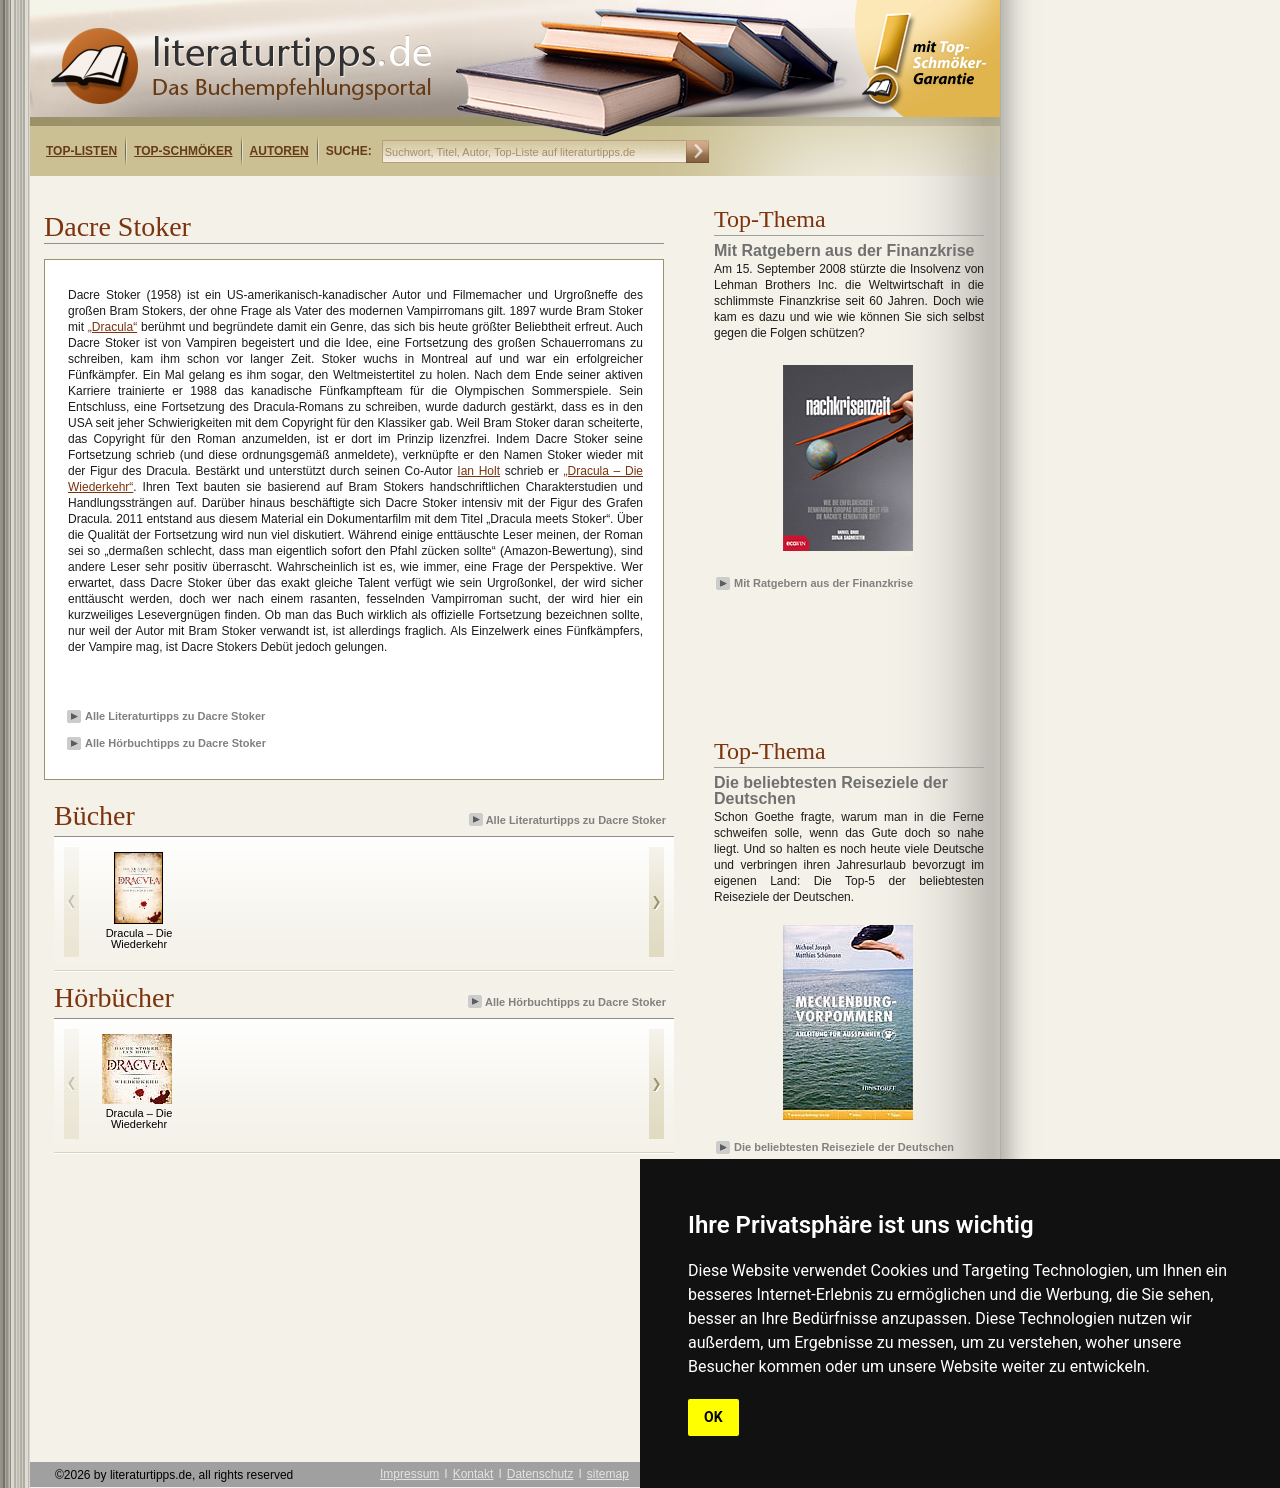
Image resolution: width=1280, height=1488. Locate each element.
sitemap (608, 1474)
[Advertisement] (288, 193)
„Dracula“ (112, 327)
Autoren (279, 151)
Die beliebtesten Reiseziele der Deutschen (844, 1147)
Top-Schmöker (183, 151)
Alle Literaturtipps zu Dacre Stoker (175, 716)
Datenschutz (540, 1474)
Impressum (409, 1474)
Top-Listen (81, 151)
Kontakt (473, 1474)
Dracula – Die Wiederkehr (139, 938)
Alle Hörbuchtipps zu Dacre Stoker (175, 743)
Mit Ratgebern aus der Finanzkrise (823, 583)
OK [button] (713, 1417)
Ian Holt (478, 471)
